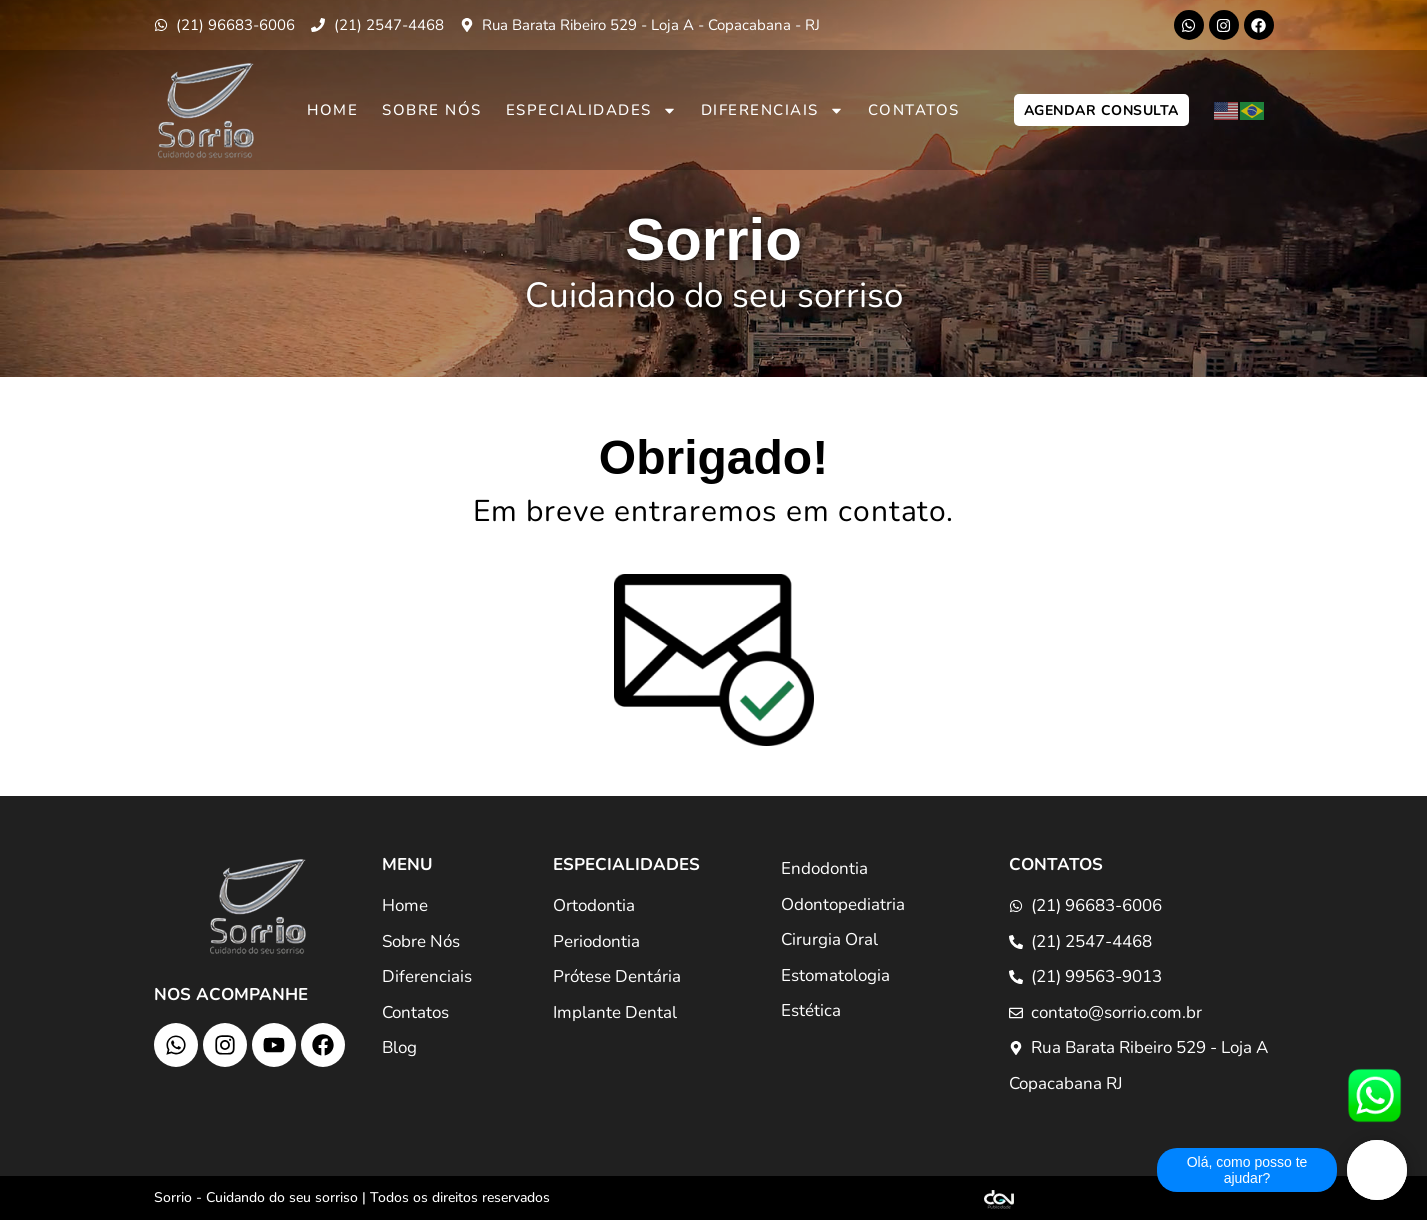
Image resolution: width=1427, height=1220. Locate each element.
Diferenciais (772, 110)
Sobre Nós (432, 110)
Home (332, 110)
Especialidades (591, 110)
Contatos (914, 110)
